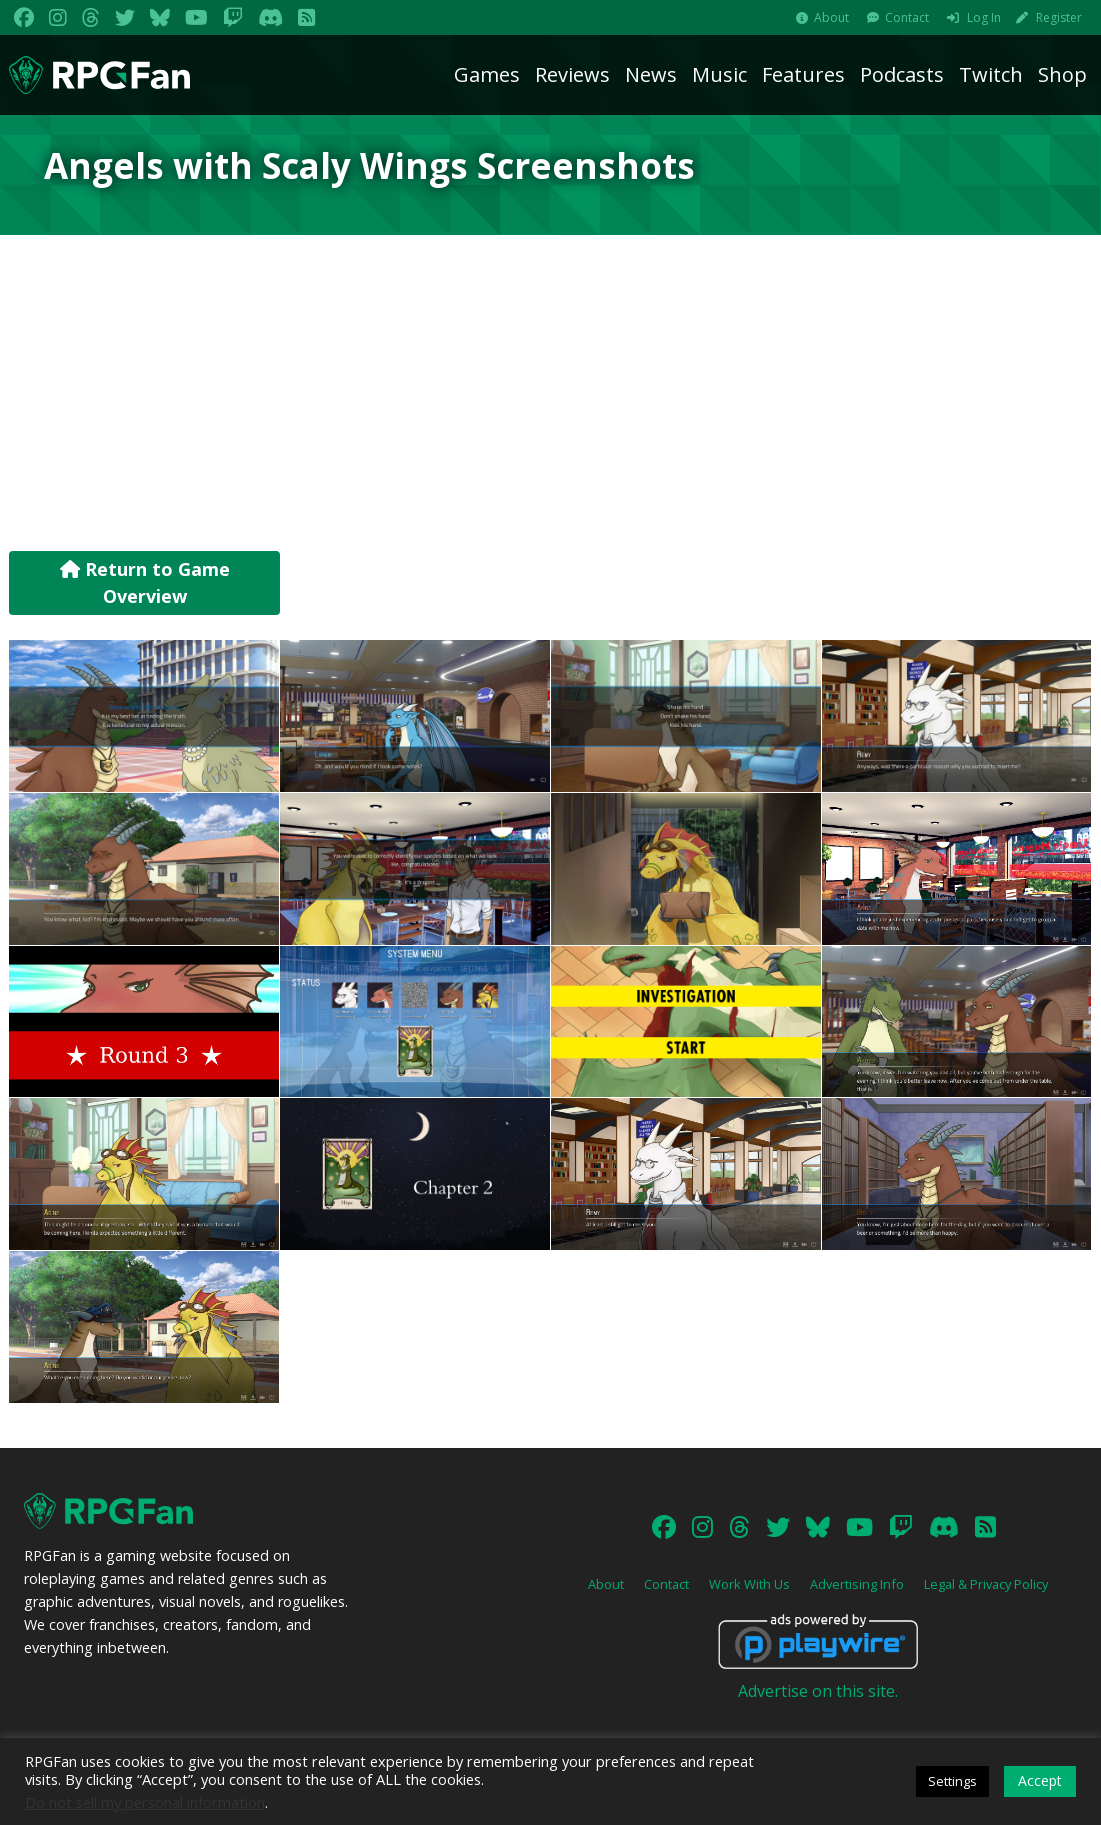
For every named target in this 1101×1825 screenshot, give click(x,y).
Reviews (572, 74)
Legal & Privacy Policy (986, 1584)
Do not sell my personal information (145, 1802)
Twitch (991, 74)
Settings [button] (952, 1781)
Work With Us (749, 1584)
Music (719, 74)
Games (487, 74)
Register (1059, 17)
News (651, 74)
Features (803, 74)
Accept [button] (1040, 1780)
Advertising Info (857, 1584)
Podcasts (902, 74)
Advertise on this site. (818, 1691)
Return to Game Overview (145, 582)
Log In (984, 17)
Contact (907, 17)
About (831, 17)
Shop (1062, 74)
